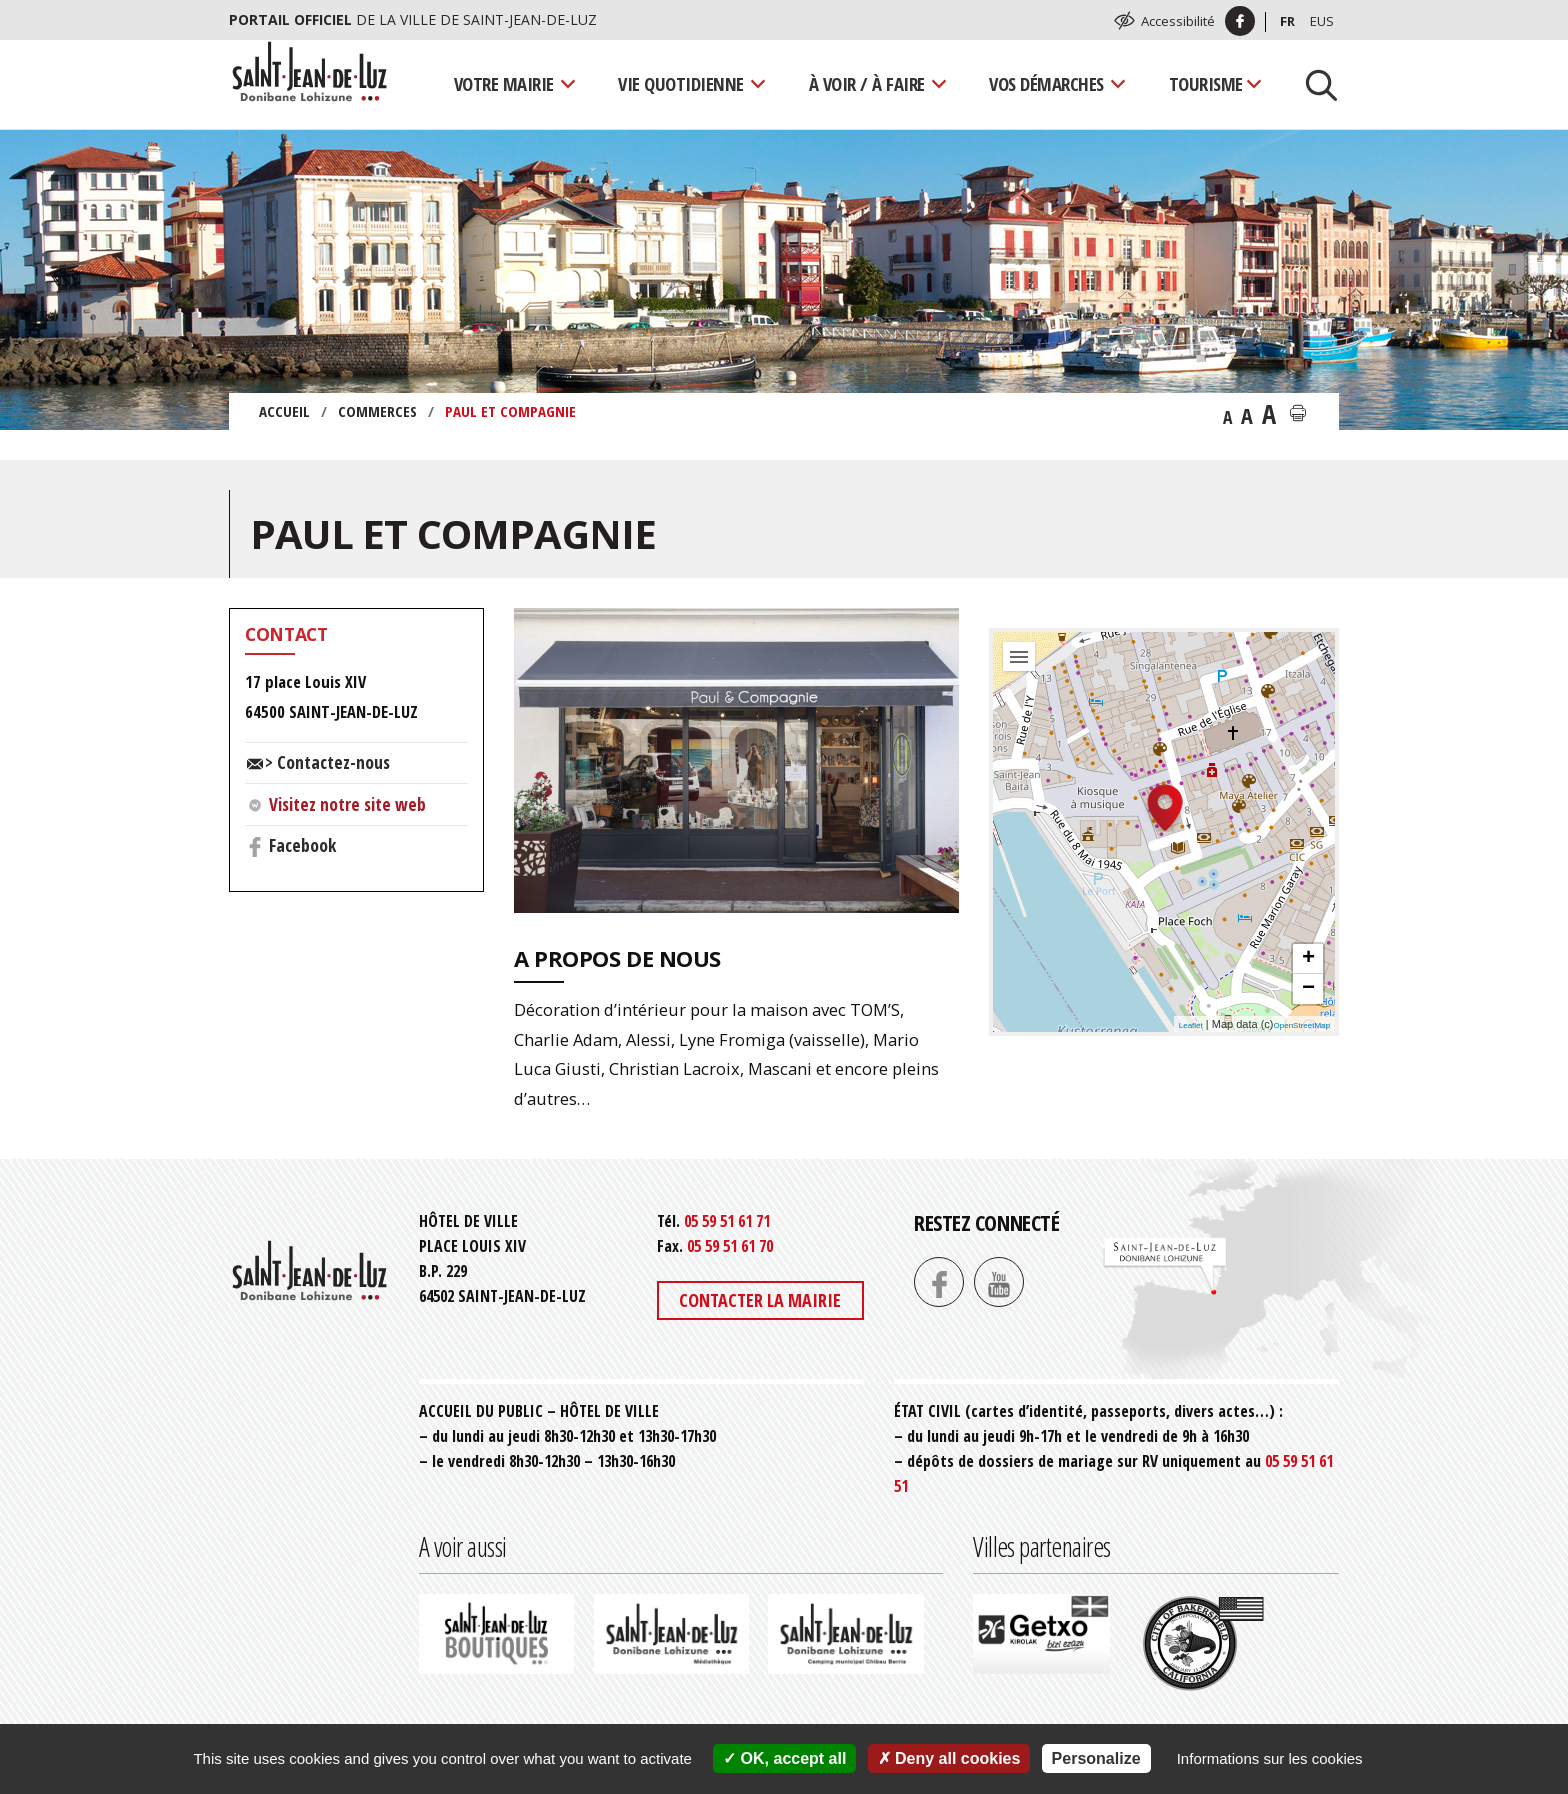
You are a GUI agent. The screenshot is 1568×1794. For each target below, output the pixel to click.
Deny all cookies (949, 1758)
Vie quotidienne (681, 83)
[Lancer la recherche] (1314, 84)
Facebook (302, 845)
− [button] (1308, 989)
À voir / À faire (867, 83)
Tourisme (1206, 83)
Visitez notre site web (347, 804)
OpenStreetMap (1302, 1025)
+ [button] (1308, 959)
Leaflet (1191, 1025)
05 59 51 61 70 (730, 1246)
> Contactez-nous (327, 762)
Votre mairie (504, 83)
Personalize (1096, 1758)
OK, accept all (784, 1758)
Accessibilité (1178, 21)
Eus (1322, 21)
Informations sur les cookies (1270, 1758)
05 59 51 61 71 (727, 1221)
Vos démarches (1046, 83)
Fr (1287, 21)
